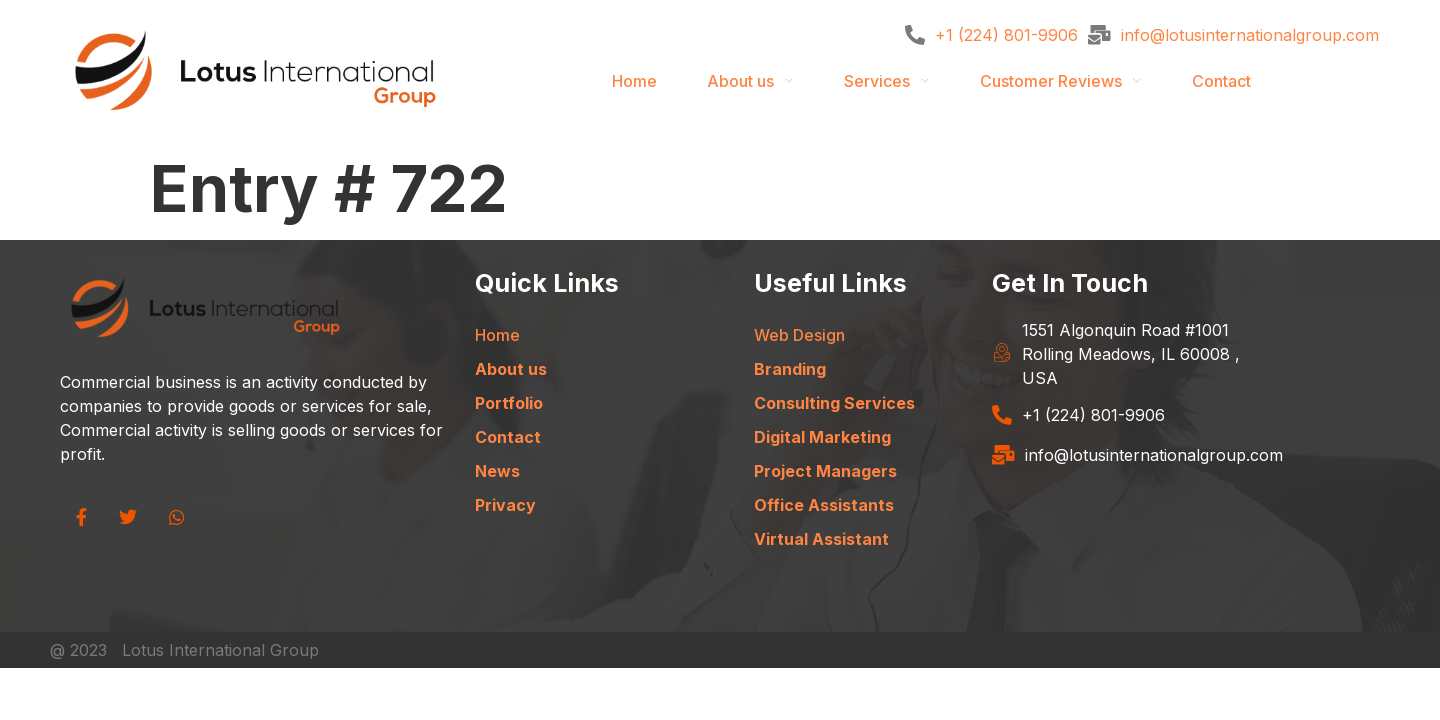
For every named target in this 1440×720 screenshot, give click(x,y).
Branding (790, 369)
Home (634, 81)
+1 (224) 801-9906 (1006, 35)
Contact (1221, 81)
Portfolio (509, 403)
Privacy (505, 505)
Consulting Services (834, 403)
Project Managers (825, 471)
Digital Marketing (822, 437)
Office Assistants (824, 505)
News (497, 471)
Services (877, 81)
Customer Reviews (1051, 81)
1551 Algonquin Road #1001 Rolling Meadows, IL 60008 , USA (1131, 354)
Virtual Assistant (821, 539)
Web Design (799, 335)
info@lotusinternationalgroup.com (1250, 35)
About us (740, 81)
